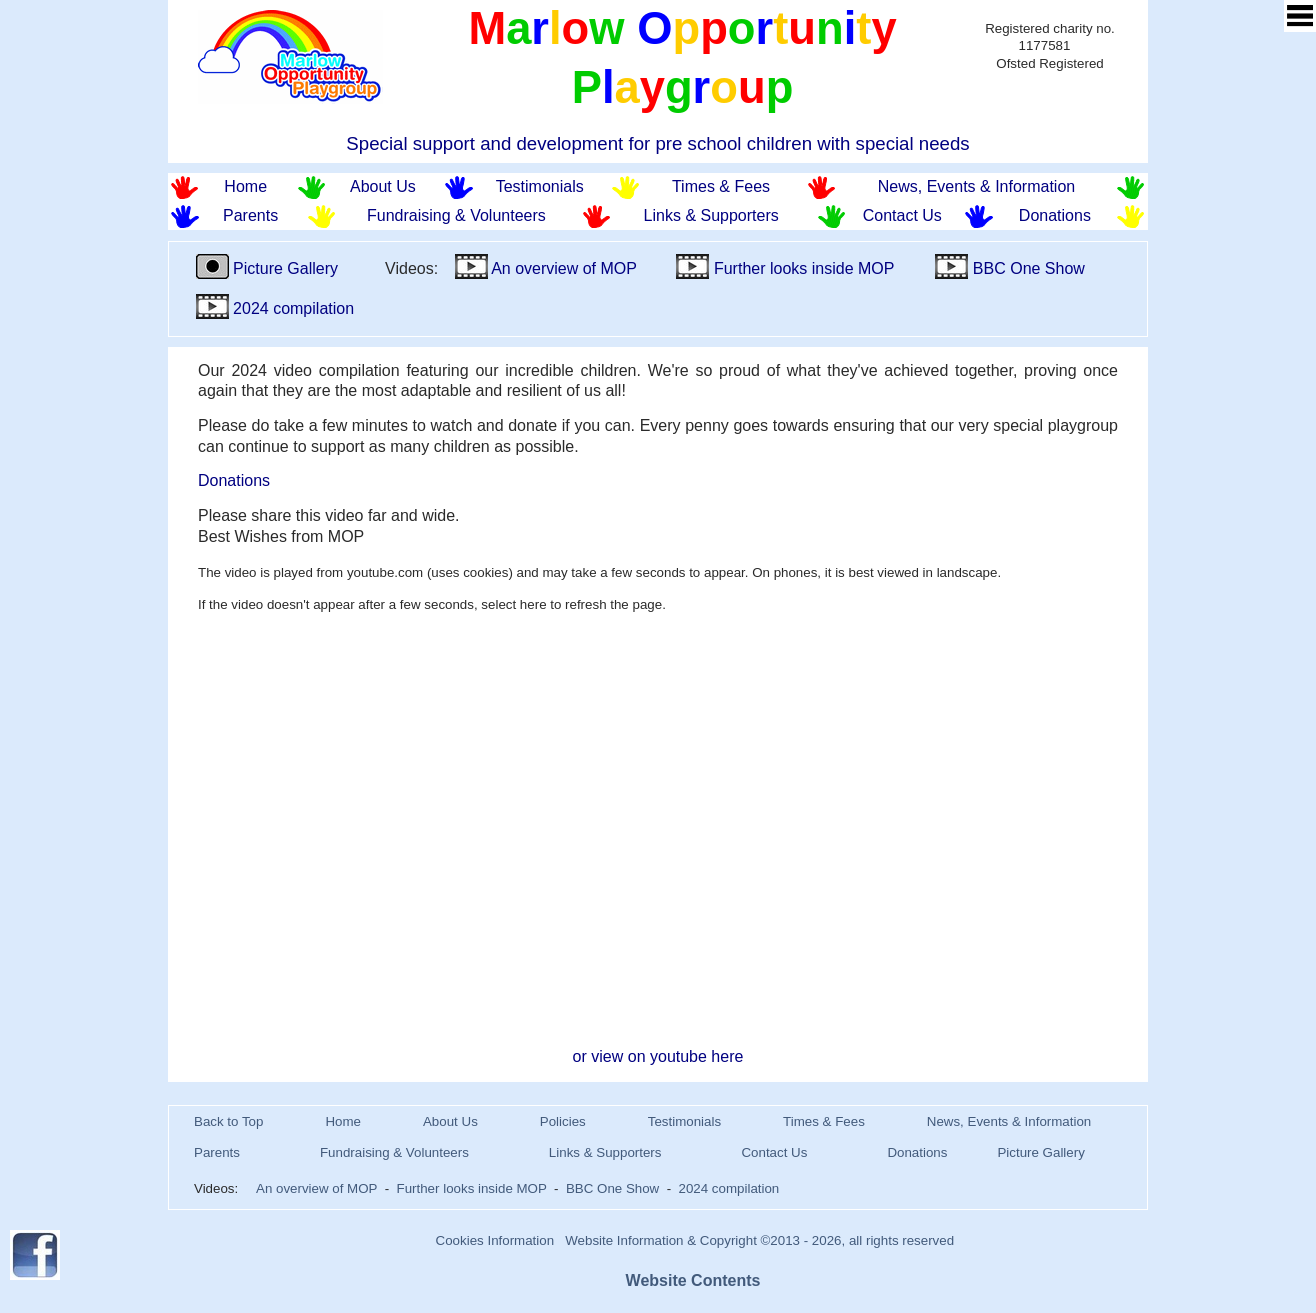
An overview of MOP (546, 268)
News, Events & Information (976, 186)
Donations (1055, 215)
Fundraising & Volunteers (456, 215)
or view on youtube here (658, 1056)
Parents (250, 215)
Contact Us (902, 215)
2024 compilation (275, 308)
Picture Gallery (269, 268)
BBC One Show (1010, 268)
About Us (383, 186)
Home (245, 186)
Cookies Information (495, 1240)
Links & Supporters (711, 215)
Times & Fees (721, 186)
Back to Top (228, 1121)
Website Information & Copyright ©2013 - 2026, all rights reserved (759, 1240)
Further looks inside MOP (785, 268)
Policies (563, 1121)
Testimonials (540, 186)
